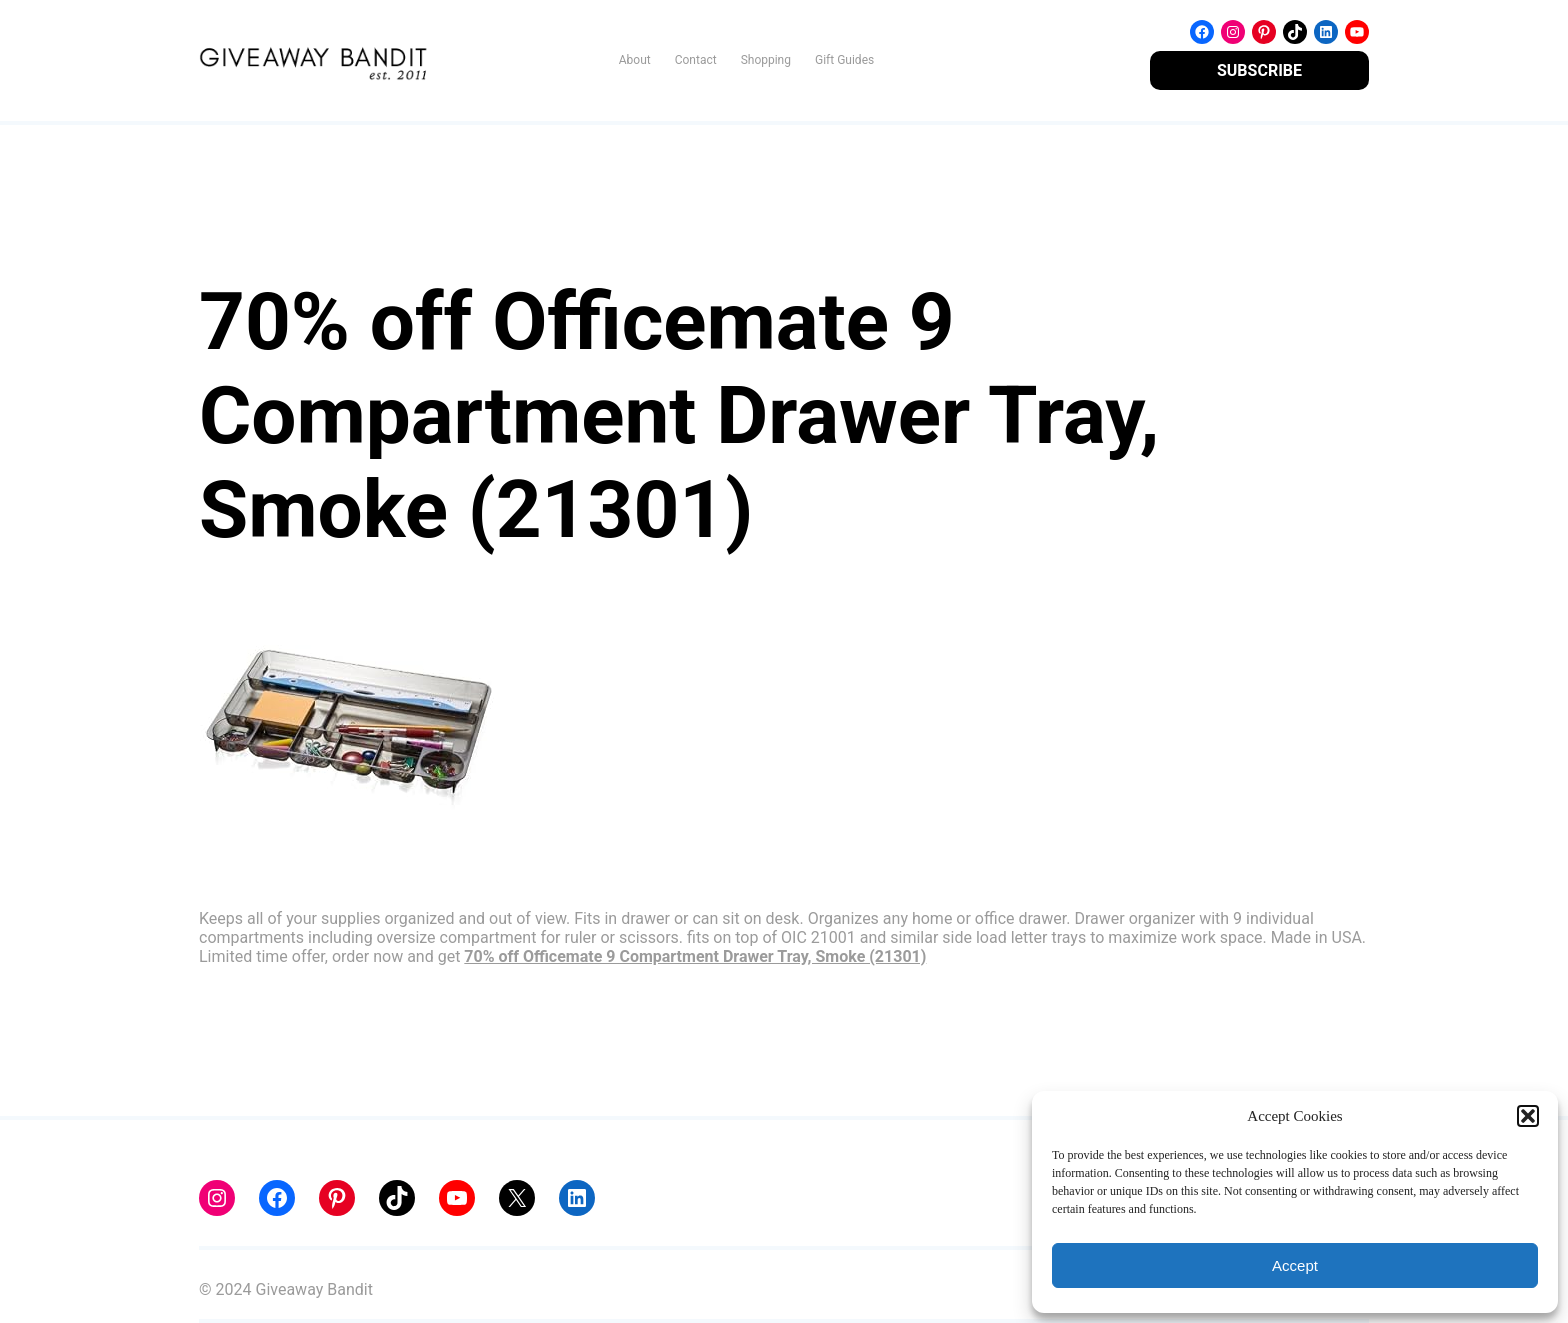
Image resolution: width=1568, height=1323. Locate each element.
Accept (1295, 1265)
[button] (1528, 1116)
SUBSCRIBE (1259, 70)
